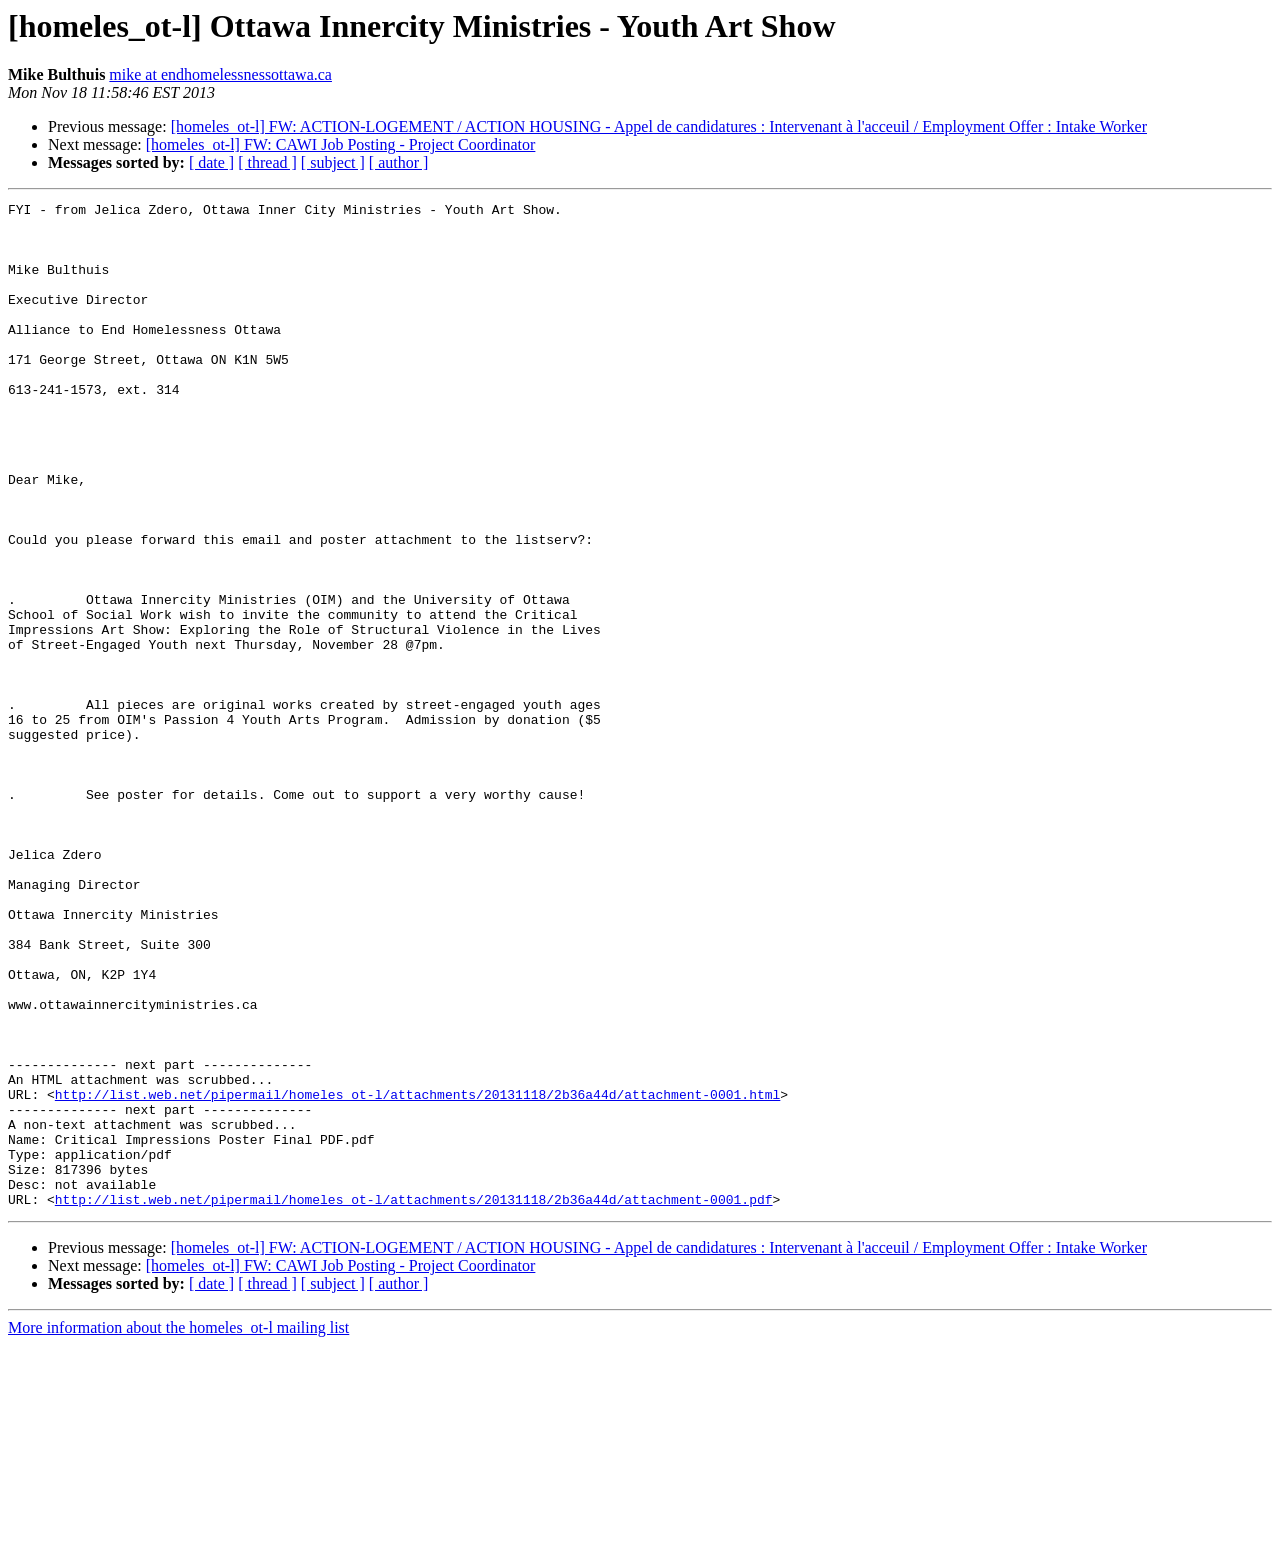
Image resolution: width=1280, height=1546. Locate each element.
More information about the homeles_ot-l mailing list (178, 1528)
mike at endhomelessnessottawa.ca (220, 74)
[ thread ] (267, 162)
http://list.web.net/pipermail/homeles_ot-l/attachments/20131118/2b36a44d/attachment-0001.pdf (414, 1400)
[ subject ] (333, 162)
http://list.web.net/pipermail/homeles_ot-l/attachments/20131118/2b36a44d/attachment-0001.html (417, 1274)
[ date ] (211, 162)
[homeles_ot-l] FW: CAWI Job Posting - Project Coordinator (341, 144)
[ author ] (399, 162)
